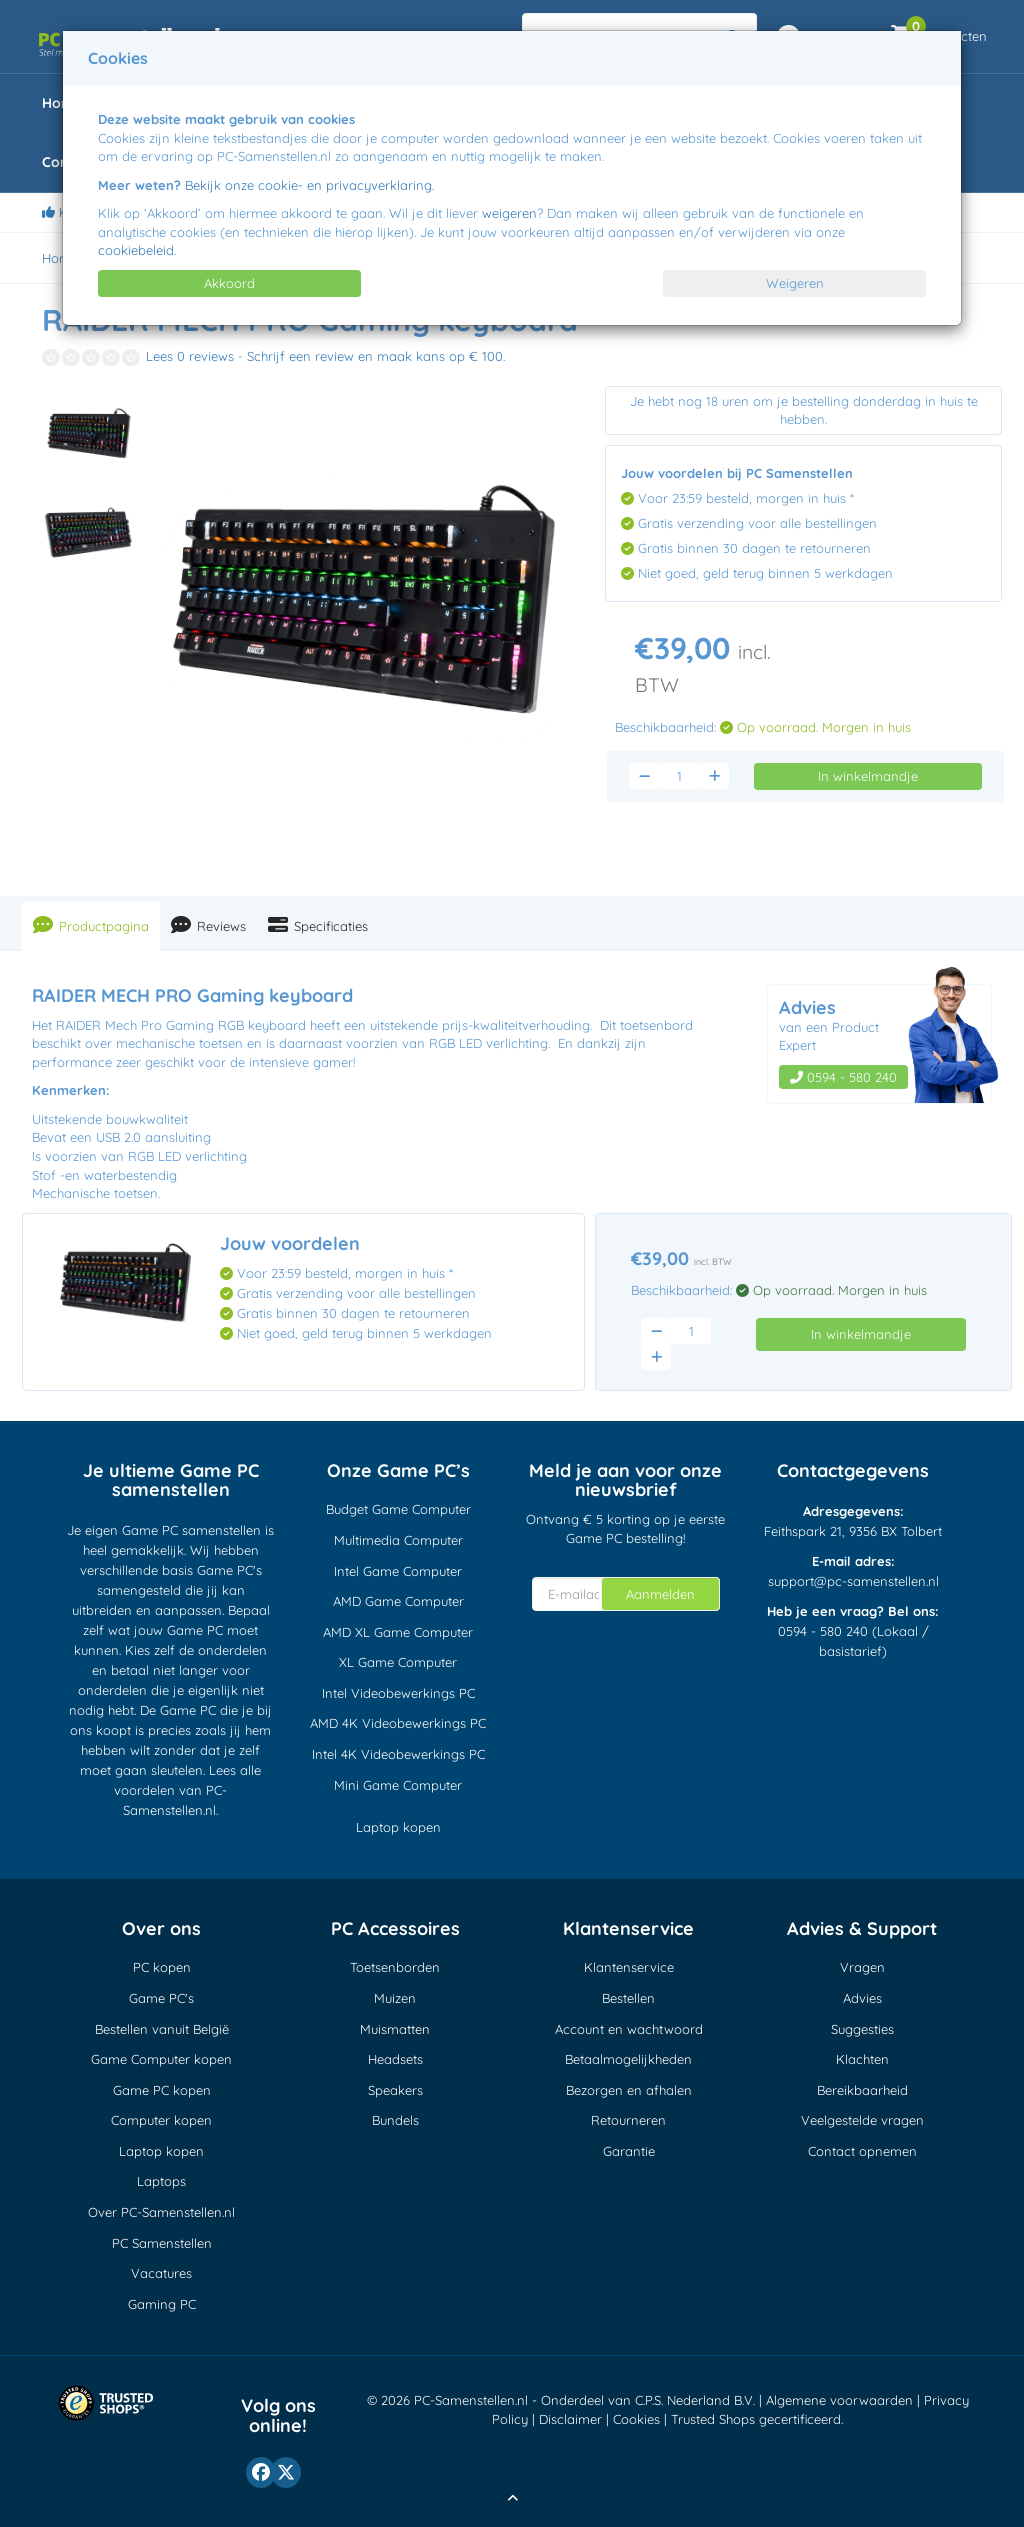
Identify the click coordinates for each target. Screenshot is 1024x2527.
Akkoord (229, 283)
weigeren (509, 213)
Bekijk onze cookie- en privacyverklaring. (309, 185)
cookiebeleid (136, 250)
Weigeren (795, 283)
